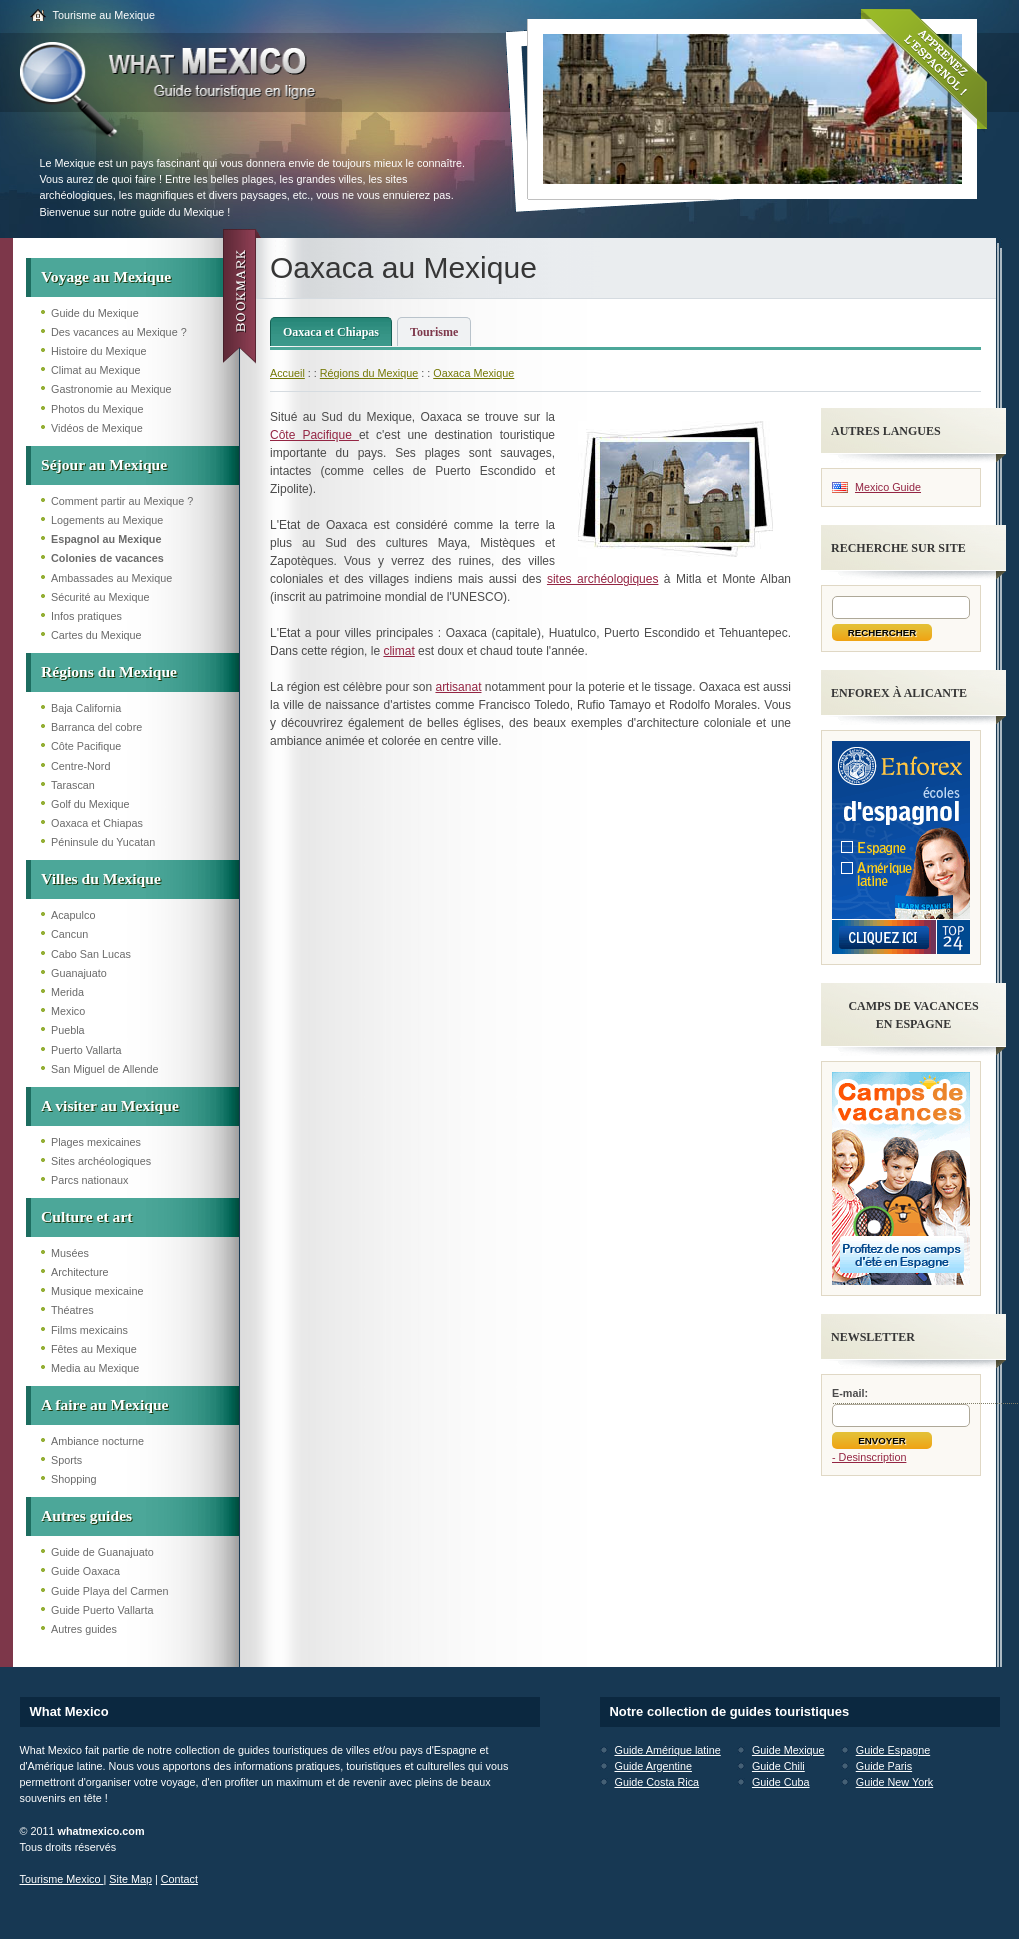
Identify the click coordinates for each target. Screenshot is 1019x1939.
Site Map (130, 1879)
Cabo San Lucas (91, 954)
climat (398, 651)
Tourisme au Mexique (104, 15)
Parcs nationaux (89, 1180)
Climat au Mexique (95, 370)
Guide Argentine (653, 1766)
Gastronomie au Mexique (111, 389)
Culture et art (87, 1216)
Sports (66, 1460)
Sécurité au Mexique (100, 597)
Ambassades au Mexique (111, 578)
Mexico (68, 1011)
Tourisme (434, 332)
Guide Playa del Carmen (110, 1591)
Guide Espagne (893, 1750)
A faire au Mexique (104, 1404)
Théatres (72, 1310)
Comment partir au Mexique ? (122, 501)
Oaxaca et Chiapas (97, 823)
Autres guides (86, 1515)
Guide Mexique (788, 1750)
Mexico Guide (888, 487)
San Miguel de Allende (104, 1069)
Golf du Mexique (90, 804)
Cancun (69, 934)
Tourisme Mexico (62, 1879)
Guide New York (894, 1782)
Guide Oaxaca (85, 1571)
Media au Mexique (95, 1368)
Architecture (80, 1272)
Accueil (287, 373)
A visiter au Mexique (110, 1105)
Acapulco (73, 915)
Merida (67, 992)
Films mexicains (89, 1330)
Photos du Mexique (97, 409)
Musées (70, 1253)
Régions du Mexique (109, 671)
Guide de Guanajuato (102, 1552)
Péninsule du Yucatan (103, 842)
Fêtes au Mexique (94, 1349)
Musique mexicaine (97, 1291)
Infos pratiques (86, 616)
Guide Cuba (781, 1782)
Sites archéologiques (101, 1161)
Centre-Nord (80, 766)
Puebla (68, 1030)
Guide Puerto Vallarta (102, 1610)
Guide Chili (778, 1766)
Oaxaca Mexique (473, 373)
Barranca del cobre (96, 727)
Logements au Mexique (107, 520)
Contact (179, 1879)
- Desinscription (869, 1457)
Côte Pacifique (86, 746)
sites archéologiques (603, 579)
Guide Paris (884, 1766)
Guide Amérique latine (668, 1750)
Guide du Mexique (95, 313)
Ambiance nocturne (97, 1441)
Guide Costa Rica (657, 1782)
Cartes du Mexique (96, 635)
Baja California (86, 708)
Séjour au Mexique (104, 464)
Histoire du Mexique (98, 351)
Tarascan (73, 785)
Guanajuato (79, 973)
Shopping (74, 1479)
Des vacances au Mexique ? (119, 332)
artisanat (458, 687)
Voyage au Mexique (106, 276)
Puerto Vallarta (86, 1050)
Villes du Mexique (101, 878)
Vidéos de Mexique (97, 428)
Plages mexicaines (96, 1142)
